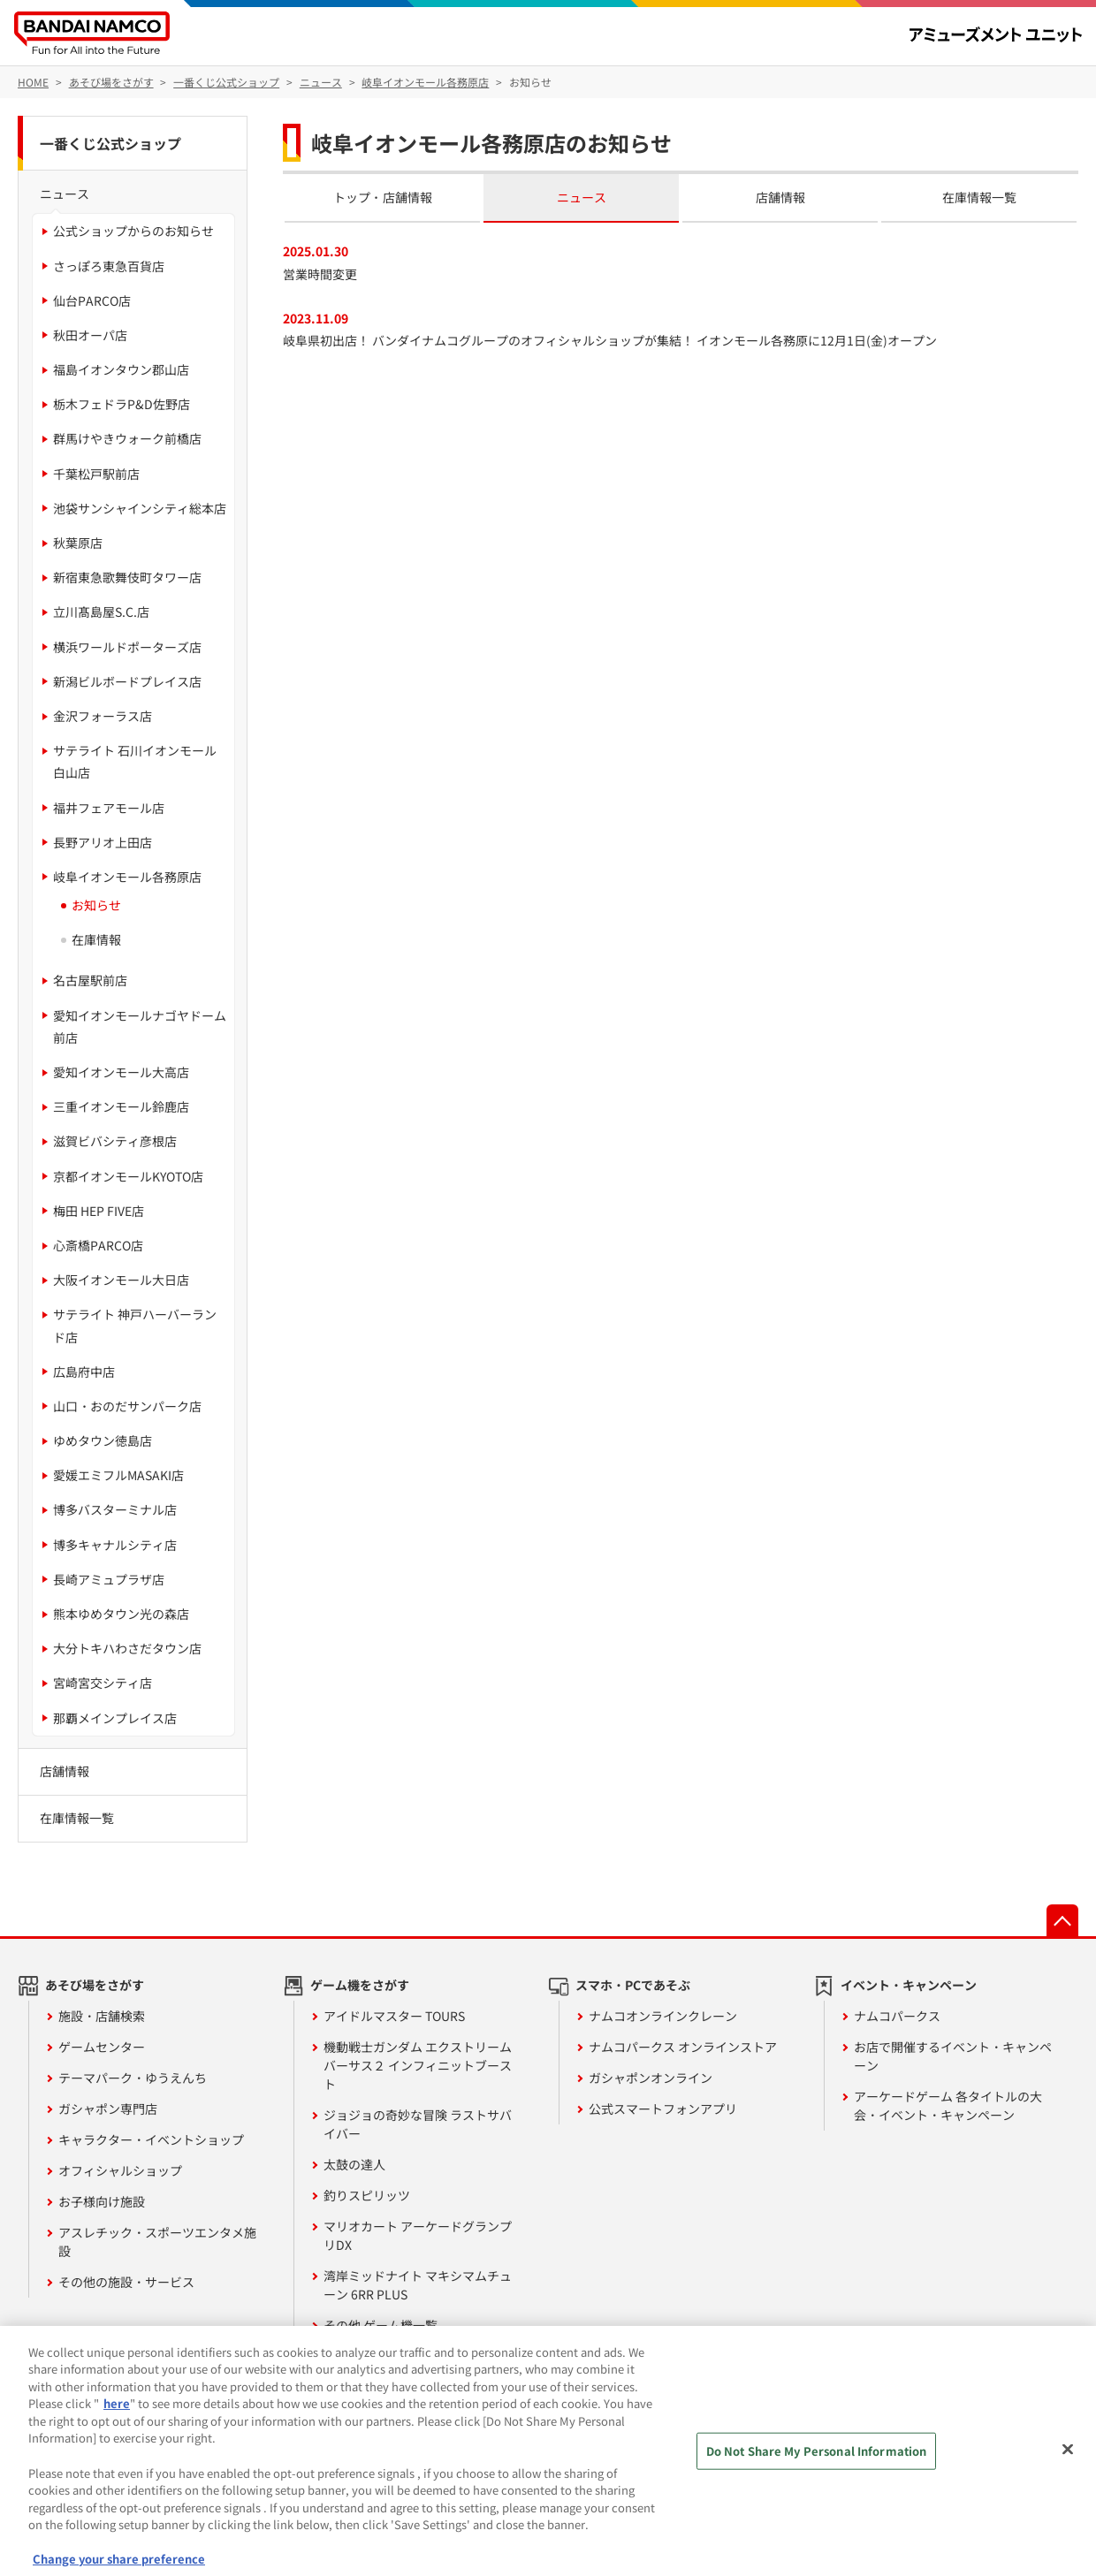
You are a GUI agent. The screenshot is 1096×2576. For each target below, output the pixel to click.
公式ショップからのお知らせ (133, 230)
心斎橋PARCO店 (98, 1245)
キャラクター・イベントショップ (151, 2139)
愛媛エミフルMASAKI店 (118, 1475)
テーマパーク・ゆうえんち (132, 2077)
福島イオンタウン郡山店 (121, 369)
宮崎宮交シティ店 (102, 1682)
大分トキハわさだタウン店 (127, 1648)
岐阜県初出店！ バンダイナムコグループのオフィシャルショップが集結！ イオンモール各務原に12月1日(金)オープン (610, 340)
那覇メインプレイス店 (115, 1718)
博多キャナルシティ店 (115, 1545)
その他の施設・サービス (126, 2282)
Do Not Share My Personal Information (816, 2466)
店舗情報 (780, 197)
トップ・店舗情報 (382, 197)
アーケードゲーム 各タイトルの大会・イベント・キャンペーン (948, 2105)
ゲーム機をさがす (359, 1985)
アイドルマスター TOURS (394, 2016)
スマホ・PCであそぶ (632, 1985)
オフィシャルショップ (120, 2170)
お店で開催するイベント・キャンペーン (953, 2056)
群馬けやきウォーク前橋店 (127, 438)
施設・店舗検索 (101, 2016)
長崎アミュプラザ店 (108, 1579)
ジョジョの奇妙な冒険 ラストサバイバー (417, 2124)
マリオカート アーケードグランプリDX (417, 2235)
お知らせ (96, 905)
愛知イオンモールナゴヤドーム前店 (139, 1026)
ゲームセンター (101, 2046)
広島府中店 (84, 1371)
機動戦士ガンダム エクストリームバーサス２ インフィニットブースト (417, 2065)
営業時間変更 (320, 274)
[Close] (1067, 2464)
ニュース (581, 197)
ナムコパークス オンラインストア (683, 2046)
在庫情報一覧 (979, 197)
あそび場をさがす (94, 1985)
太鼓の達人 (354, 2164)
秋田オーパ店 (90, 335)
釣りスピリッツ (366, 2195)
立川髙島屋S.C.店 (101, 611)
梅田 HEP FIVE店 (98, 1211)
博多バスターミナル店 (115, 1509)
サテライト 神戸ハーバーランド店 (135, 1325)
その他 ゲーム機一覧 (380, 2325)
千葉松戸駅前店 (96, 474)
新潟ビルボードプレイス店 (127, 681)
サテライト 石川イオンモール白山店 (135, 761)
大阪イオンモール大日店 (121, 1279)
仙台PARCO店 (92, 300)
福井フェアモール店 (108, 808)
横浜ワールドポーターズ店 (127, 647)
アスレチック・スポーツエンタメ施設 (157, 2241)
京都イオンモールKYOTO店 (128, 1176)
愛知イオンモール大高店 (121, 1072)
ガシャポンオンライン (650, 2077)
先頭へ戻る (1062, 1920)
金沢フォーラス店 (102, 716)
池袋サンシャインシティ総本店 (139, 508)
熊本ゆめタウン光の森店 (121, 1613)
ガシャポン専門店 (107, 2108)
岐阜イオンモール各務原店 (127, 876)
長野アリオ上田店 (102, 842)
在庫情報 (96, 939)
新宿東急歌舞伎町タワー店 (127, 577)
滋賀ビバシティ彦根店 (115, 1141)
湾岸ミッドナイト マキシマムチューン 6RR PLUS (417, 2285)
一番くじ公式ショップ (110, 143)
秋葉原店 (78, 542)
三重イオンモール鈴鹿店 (121, 1106)
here (116, 2419)
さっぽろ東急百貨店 (108, 266)
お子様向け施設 (101, 2201)
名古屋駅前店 (90, 980)
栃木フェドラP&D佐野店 (121, 404)
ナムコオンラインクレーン (663, 2016)
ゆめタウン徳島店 (102, 1440)
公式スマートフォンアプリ (663, 2108)
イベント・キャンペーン (909, 1985)
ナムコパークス (897, 2016)
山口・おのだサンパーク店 (127, 1406)
